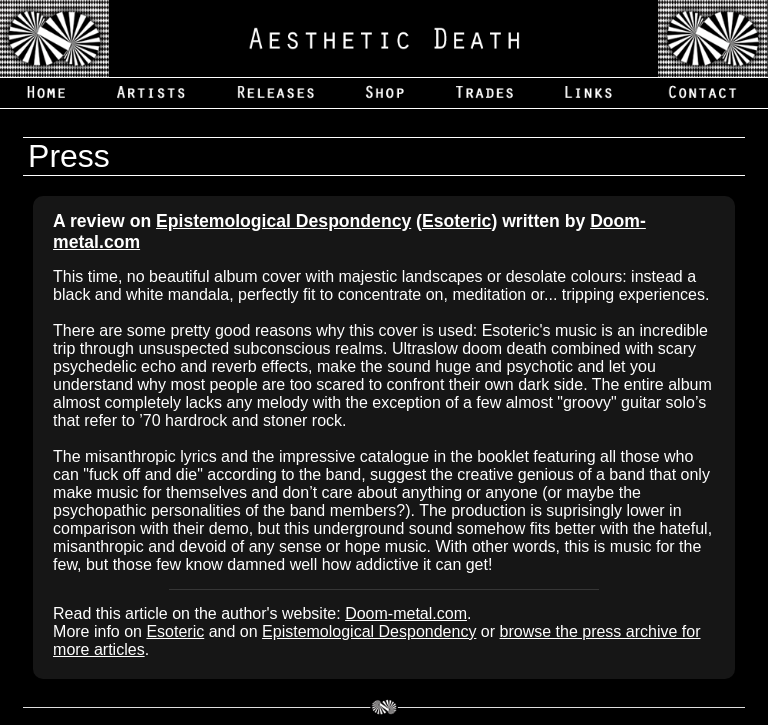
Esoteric (456, 221)
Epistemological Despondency (283, 221)
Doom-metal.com (406, 613)
